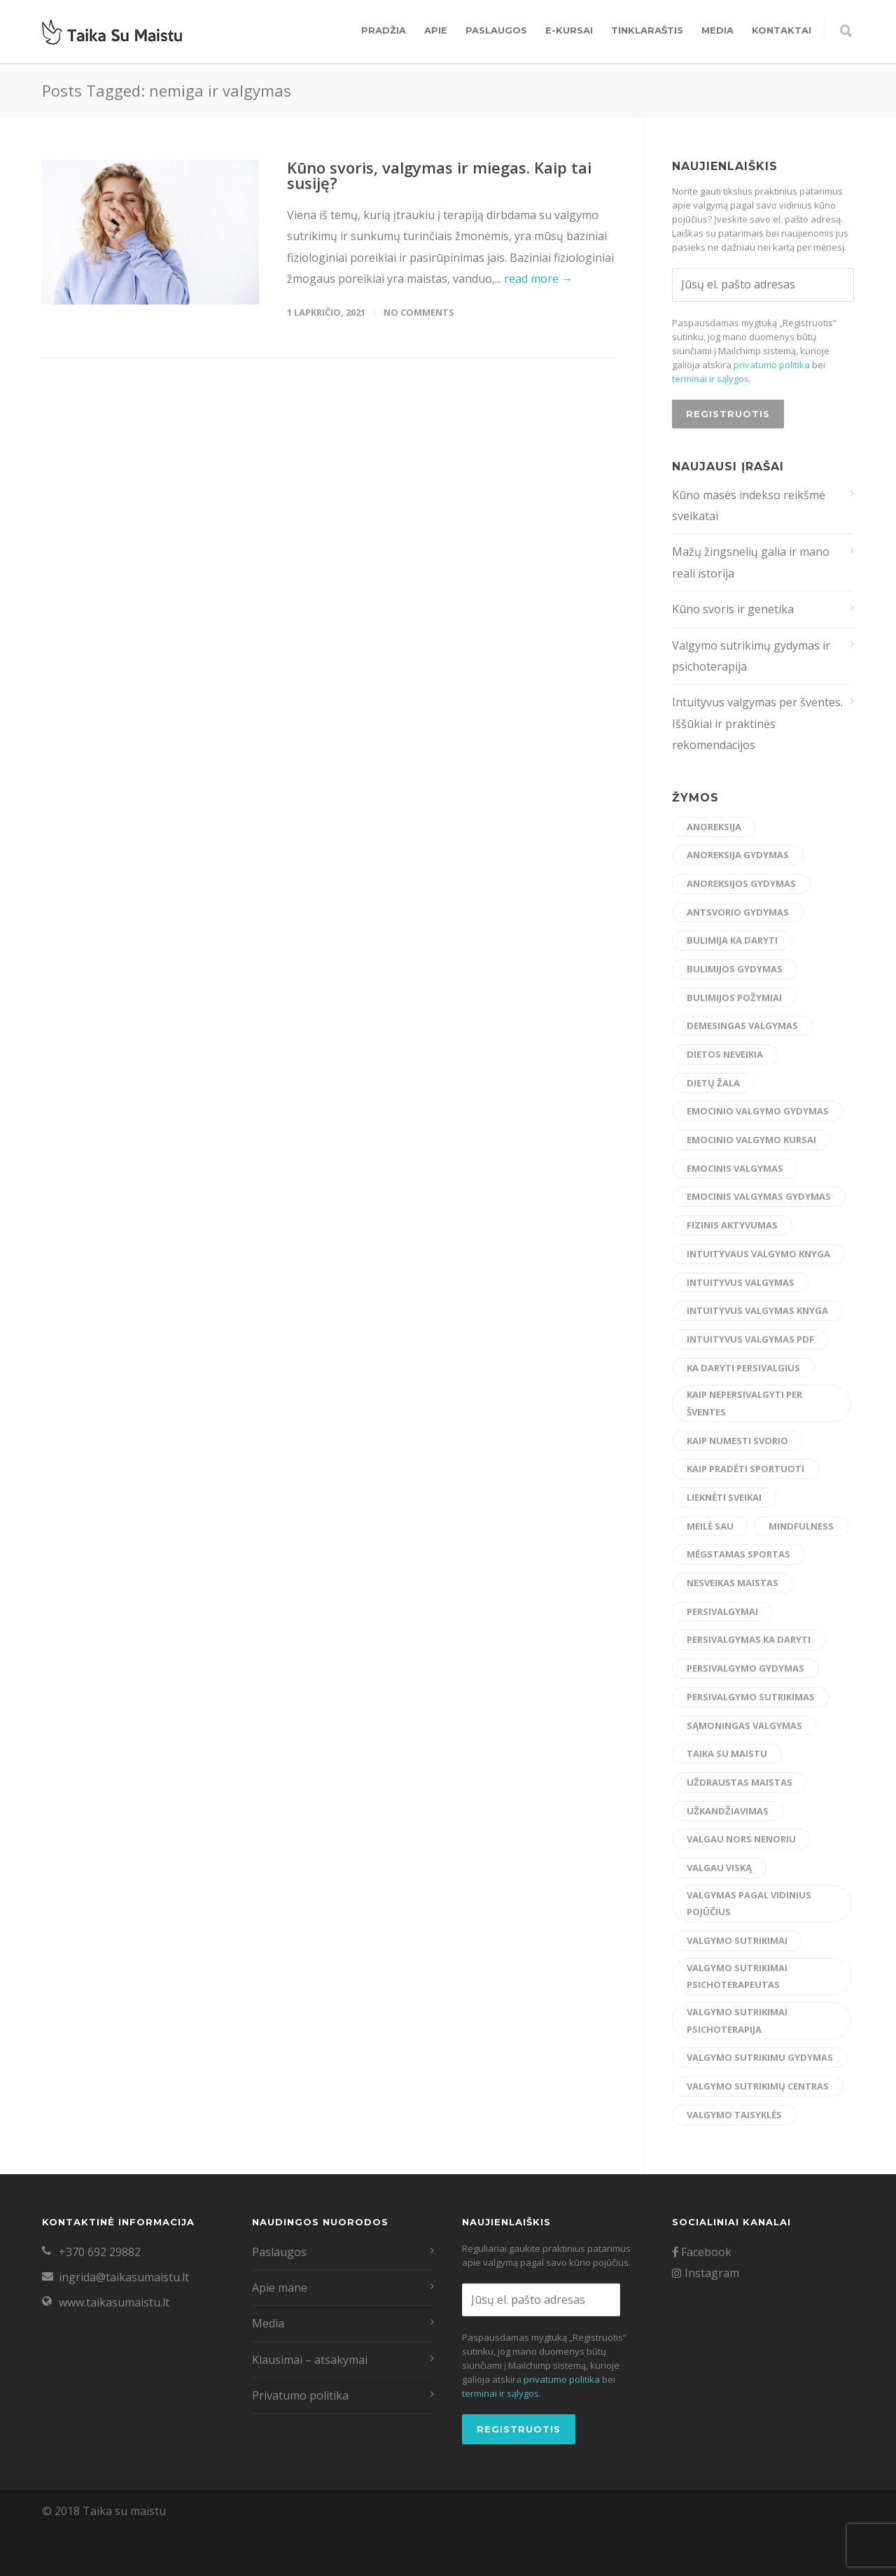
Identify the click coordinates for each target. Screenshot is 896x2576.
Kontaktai (781, 30)
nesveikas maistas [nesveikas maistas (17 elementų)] (732, 1582)
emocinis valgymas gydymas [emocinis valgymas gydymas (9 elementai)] (759, 1196)
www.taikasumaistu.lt (114, 2302)
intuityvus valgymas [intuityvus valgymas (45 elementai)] (740, 1282)
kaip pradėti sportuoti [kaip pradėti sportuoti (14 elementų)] (745, 1468)
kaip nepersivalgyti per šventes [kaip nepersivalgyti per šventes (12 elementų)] (744, 1403)
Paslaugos (496, 30)
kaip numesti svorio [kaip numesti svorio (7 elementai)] (737, 1440)
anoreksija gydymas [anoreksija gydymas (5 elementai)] (738, 854)
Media (717, 30)
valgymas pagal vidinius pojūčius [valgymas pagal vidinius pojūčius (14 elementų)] (749, 1904)
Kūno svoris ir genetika (733, 609)
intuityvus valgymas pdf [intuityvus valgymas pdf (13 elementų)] (750, 1339)
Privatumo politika (300, 2395)
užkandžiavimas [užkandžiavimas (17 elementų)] (728, 1811)
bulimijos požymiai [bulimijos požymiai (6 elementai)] (734, 997)
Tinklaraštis (647, 30)
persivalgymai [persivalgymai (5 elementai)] (722, 1611)
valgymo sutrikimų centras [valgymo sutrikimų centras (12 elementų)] (758, 2086)
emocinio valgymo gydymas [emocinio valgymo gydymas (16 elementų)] (758, 1111)
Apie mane (279, 2287)
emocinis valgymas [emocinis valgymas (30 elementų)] (735, 1168)
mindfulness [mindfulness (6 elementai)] (801, 1526)
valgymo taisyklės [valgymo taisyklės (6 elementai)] (734, 2114)
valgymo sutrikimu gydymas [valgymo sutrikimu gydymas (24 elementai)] (760, 2057)
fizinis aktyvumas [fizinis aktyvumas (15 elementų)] (732, 1225)
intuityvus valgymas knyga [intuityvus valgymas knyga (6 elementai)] (757, 1310)
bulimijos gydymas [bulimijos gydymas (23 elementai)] (735, 968)
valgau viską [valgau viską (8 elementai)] (719, 1867)
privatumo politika (772, 364)
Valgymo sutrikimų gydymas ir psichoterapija (751, 656)
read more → (538, 278)
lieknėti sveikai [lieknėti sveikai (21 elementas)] (724, 1497)
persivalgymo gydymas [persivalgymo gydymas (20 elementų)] (745, 1668)
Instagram (705, 2273)
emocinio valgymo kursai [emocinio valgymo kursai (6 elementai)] (751, 1139)
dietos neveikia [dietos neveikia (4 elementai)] (725, 1054)
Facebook (702, 2252)
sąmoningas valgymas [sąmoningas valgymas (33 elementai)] (744, 1725)
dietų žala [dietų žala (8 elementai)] (713, 1083)
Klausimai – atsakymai (310, 2359)
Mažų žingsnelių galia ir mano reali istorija (751, 562)
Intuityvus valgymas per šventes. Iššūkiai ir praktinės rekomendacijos (757, 723)
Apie (435, 30)
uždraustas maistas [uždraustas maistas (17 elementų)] (739, 1782)
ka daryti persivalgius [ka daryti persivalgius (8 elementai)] (743, 1368)
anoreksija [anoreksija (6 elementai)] (714, 826)
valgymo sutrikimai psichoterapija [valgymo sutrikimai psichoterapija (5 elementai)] (737, 2020)
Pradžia (383, 30)
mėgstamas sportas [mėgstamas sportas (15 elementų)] (738, 1554)
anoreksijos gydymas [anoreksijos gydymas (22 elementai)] (741, 883)
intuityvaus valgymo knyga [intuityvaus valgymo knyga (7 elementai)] (758, 1253)
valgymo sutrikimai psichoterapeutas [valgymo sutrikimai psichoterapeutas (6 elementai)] (737, 1976)
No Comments (419, 312)
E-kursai (569, 30)
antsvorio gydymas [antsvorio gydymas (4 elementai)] (738, 912)
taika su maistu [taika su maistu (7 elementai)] (727, 1753)
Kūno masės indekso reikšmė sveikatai (748, 505)
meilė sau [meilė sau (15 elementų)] (710, 1526)
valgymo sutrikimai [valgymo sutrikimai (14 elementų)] (737, 1940)
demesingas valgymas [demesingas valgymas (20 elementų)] (742, 1025)
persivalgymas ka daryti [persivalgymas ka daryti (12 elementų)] (749, 1639)
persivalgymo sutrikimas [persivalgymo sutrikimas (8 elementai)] (751, 1696)
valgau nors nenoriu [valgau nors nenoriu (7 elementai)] (741, 1839)
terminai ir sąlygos (710, 378)
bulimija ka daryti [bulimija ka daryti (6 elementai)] (732, 940)
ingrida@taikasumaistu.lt (124, 2277)
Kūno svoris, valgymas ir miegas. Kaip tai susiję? (439, 175)
